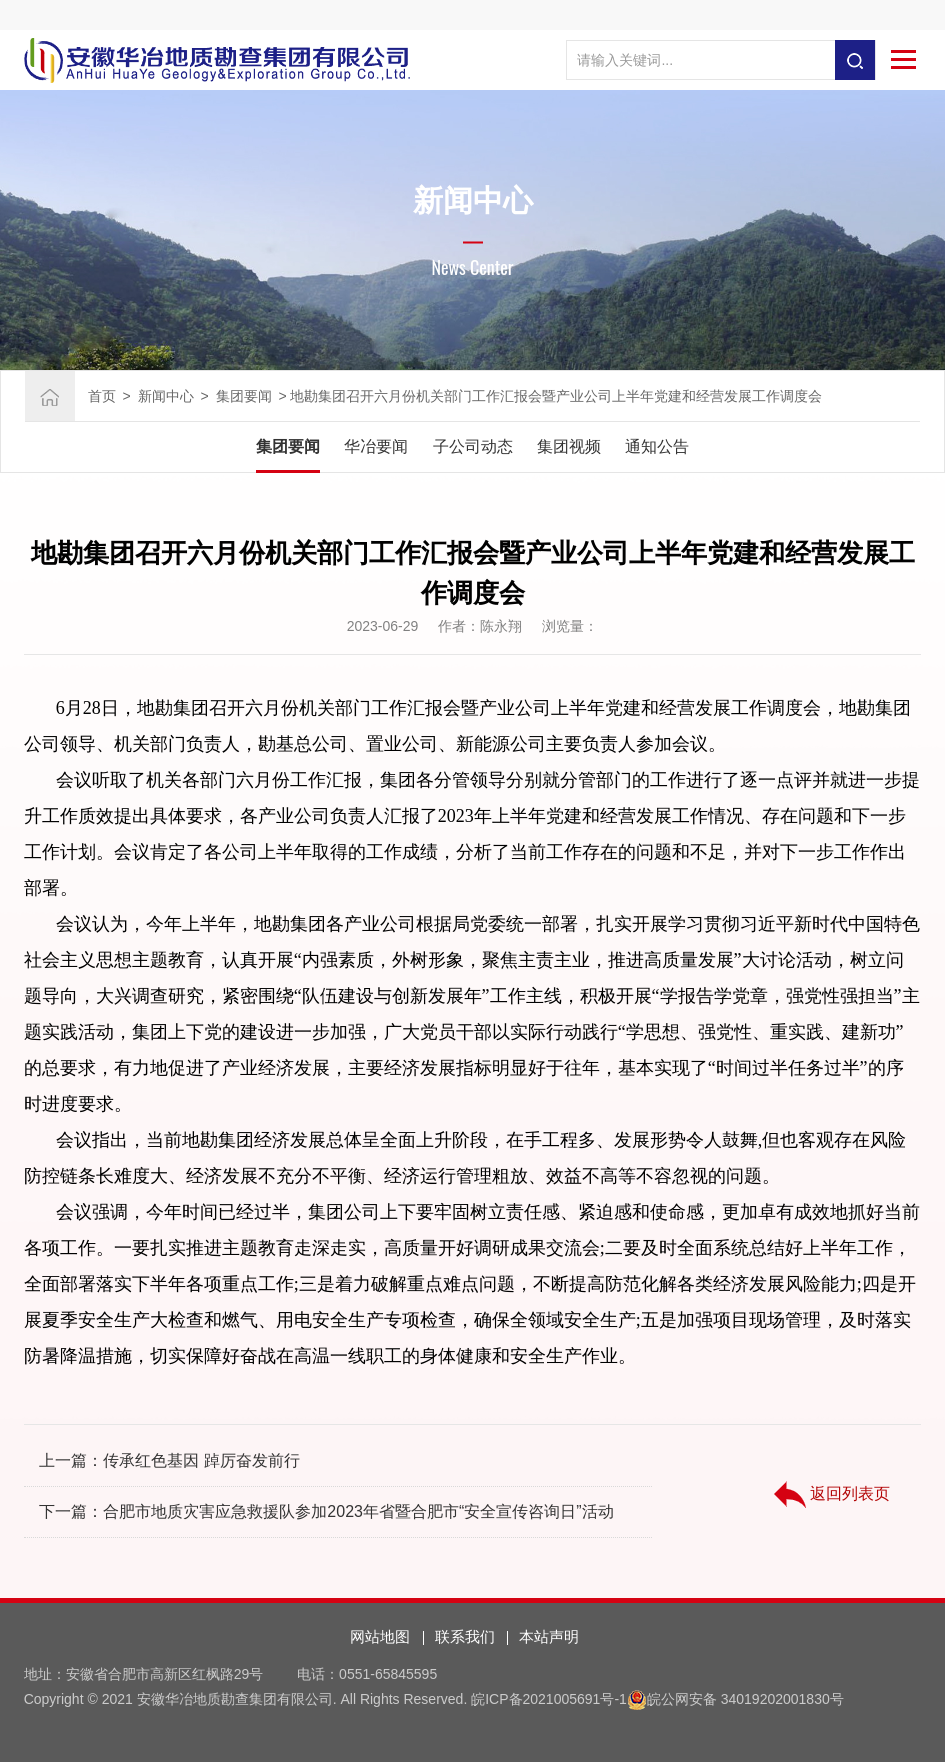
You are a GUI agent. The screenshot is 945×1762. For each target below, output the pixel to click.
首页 (102, 396)
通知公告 (657, 446)
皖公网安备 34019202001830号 (745, 1699)
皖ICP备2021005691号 (542, 1699)
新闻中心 (166, 396)
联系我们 (465, 1636)
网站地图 (380, 1636)
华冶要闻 (376, 446)
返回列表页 (832, 1495)
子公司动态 (473, 446)
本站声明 (549, 1636)
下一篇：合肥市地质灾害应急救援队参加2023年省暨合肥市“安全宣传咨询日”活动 (326, 1511)
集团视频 (569, 446)
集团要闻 (244, 396)
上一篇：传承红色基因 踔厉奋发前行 (169, 1460)
